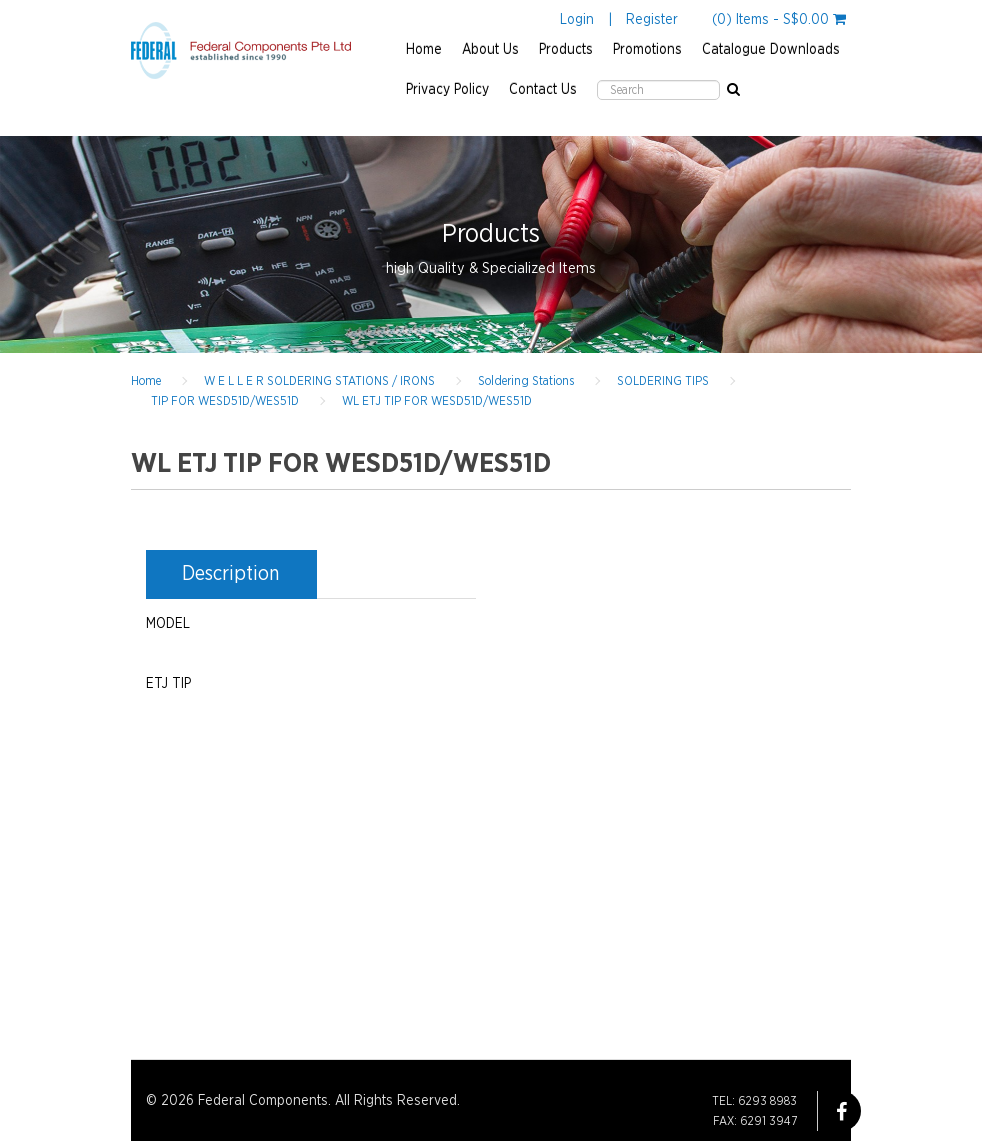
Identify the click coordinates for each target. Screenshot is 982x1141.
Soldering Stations (526, 381)
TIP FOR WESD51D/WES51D (225, 401)
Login (577, 20)
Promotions (647, 50)
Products (566, 50)
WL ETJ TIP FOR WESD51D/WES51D (437, 401)
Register (652, 20)
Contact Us (543, 90)
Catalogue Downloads (771, 50)
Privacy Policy (447, 90)
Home (424, 50)
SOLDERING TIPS (663, 381)
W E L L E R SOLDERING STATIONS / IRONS (319, 381)
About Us (490, 50)
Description (230, 574)
